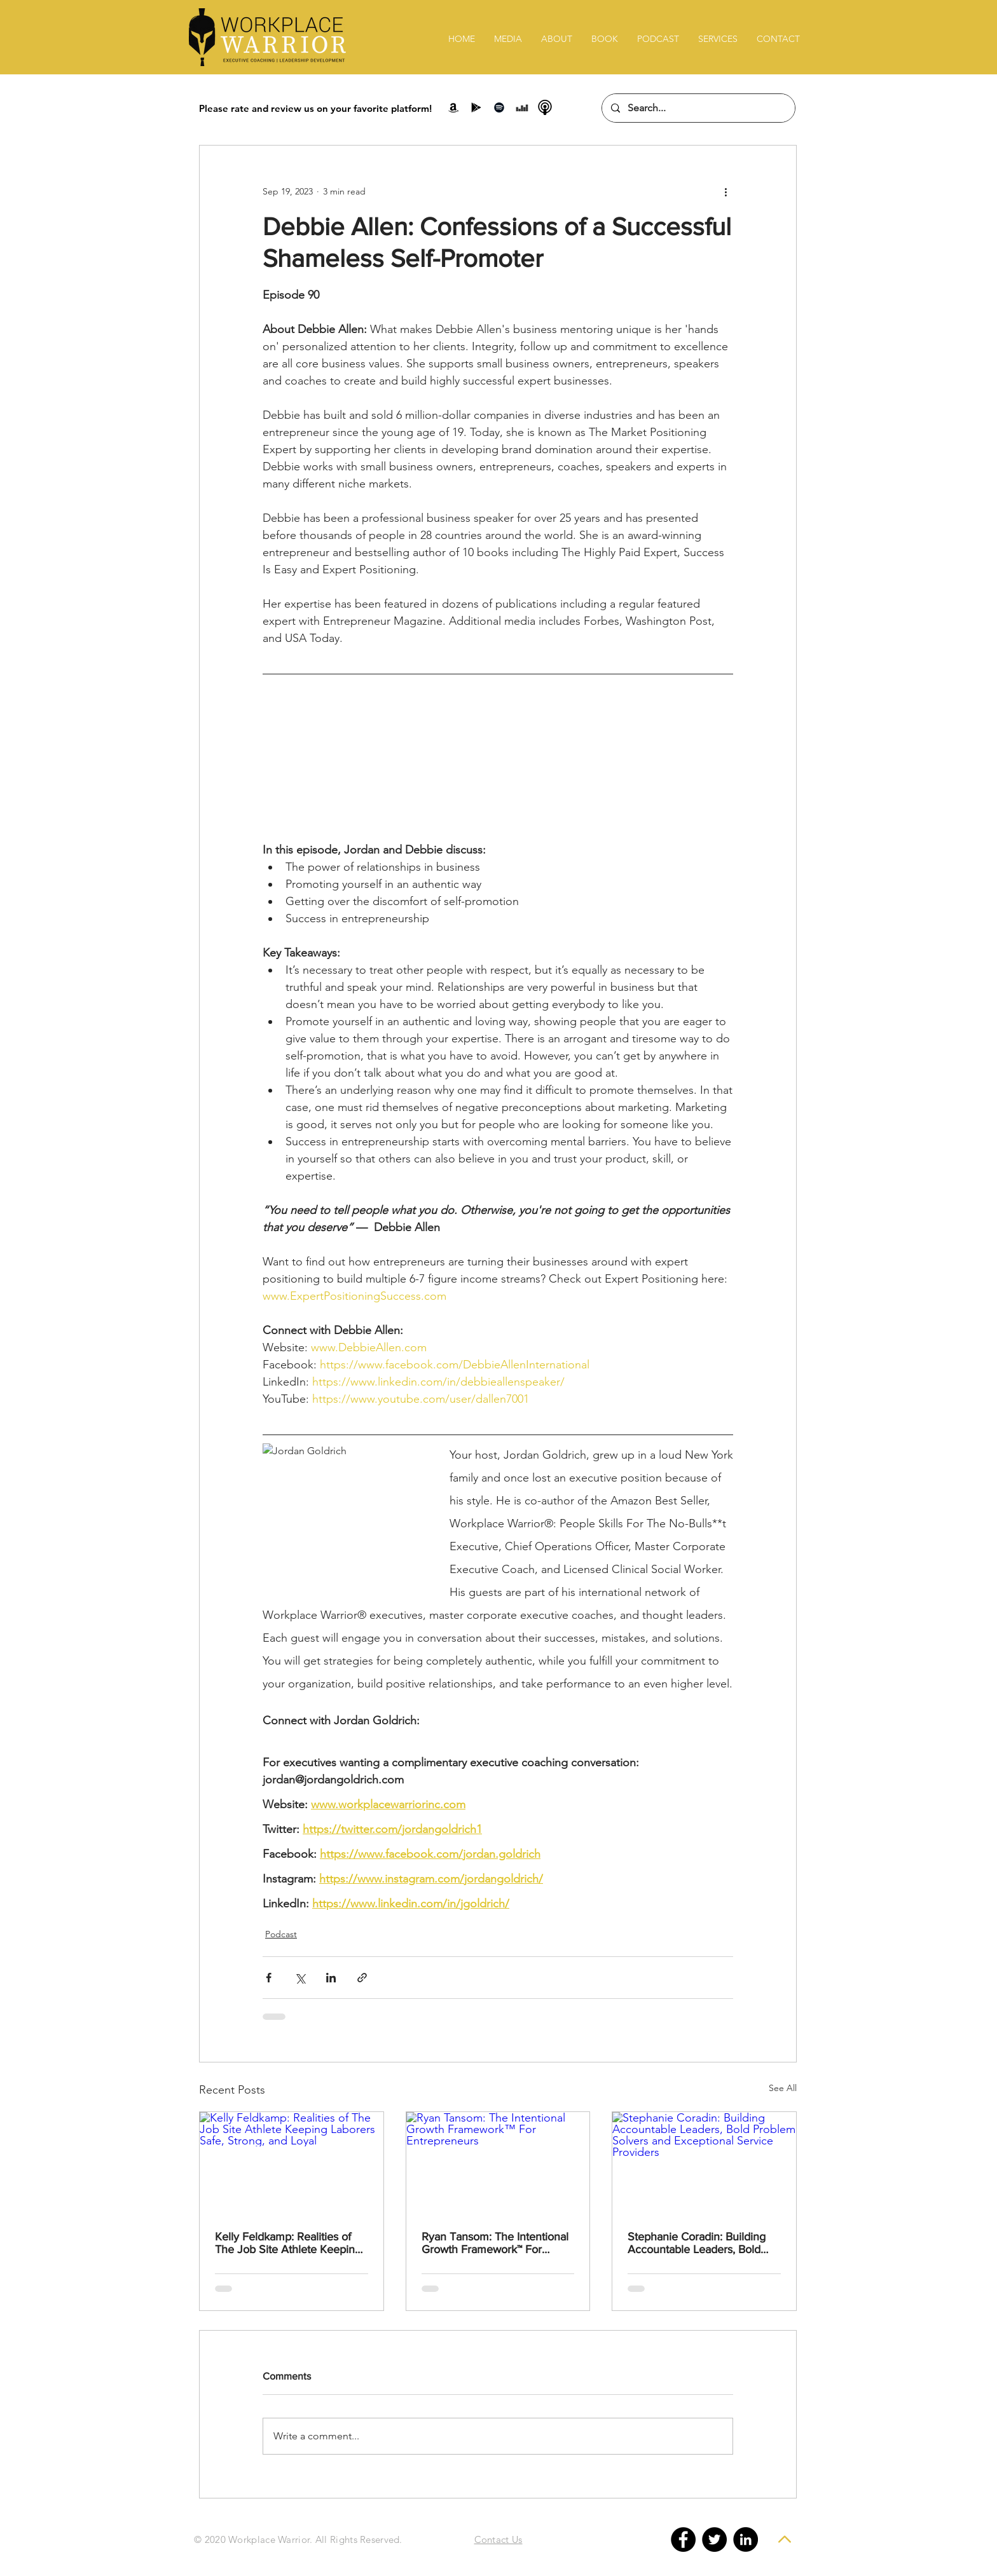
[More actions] (725, 191)
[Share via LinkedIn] (331, 1978)
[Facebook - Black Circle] (683, 2539)
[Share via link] (362, 1978)
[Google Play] (476, 107)
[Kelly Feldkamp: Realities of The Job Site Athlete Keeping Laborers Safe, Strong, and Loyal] (291, 2163)
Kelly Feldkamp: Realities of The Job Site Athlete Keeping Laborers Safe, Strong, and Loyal (288, 2243)
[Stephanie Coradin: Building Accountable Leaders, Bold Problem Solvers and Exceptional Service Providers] (704, 2163)
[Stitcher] (522, 107)
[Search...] (698, 108)
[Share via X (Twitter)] (300, 1978)
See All (783, 2088)
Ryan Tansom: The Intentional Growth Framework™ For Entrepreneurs (495, 2243)
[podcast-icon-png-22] (545, 107)
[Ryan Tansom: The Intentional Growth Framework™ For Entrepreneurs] (498, 2163)
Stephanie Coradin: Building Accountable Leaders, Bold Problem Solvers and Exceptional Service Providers (702, 2243)
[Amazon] (453, 107)
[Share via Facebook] (269, 1978)
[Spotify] (499, 107)
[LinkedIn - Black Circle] (745, 2539)
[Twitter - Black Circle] (714, 2539)
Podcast (281, 1934)
